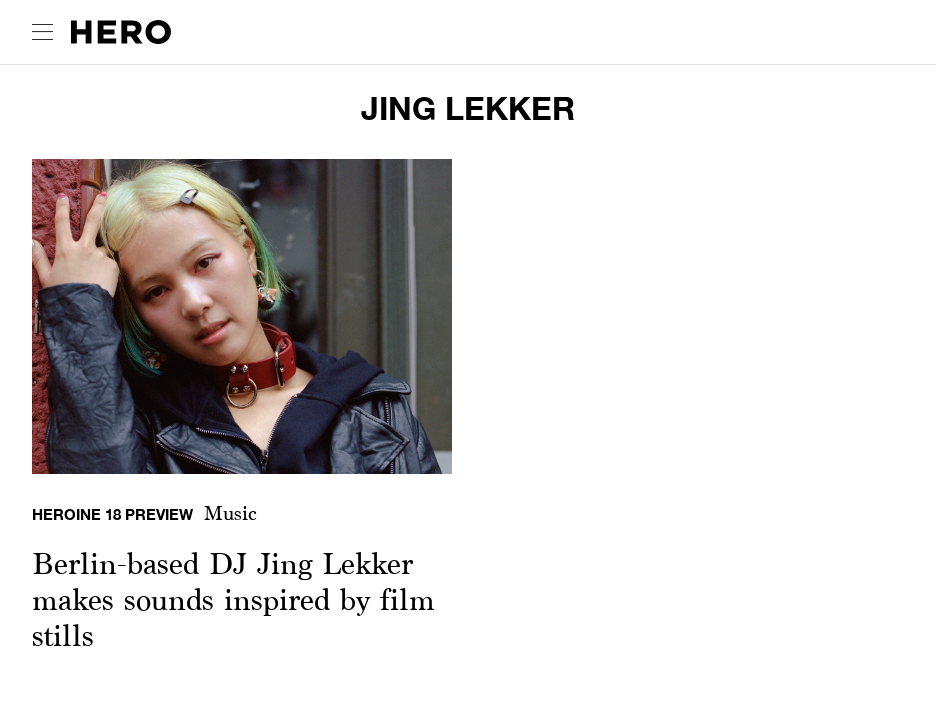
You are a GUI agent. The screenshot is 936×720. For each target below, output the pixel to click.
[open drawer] (42, 32)
